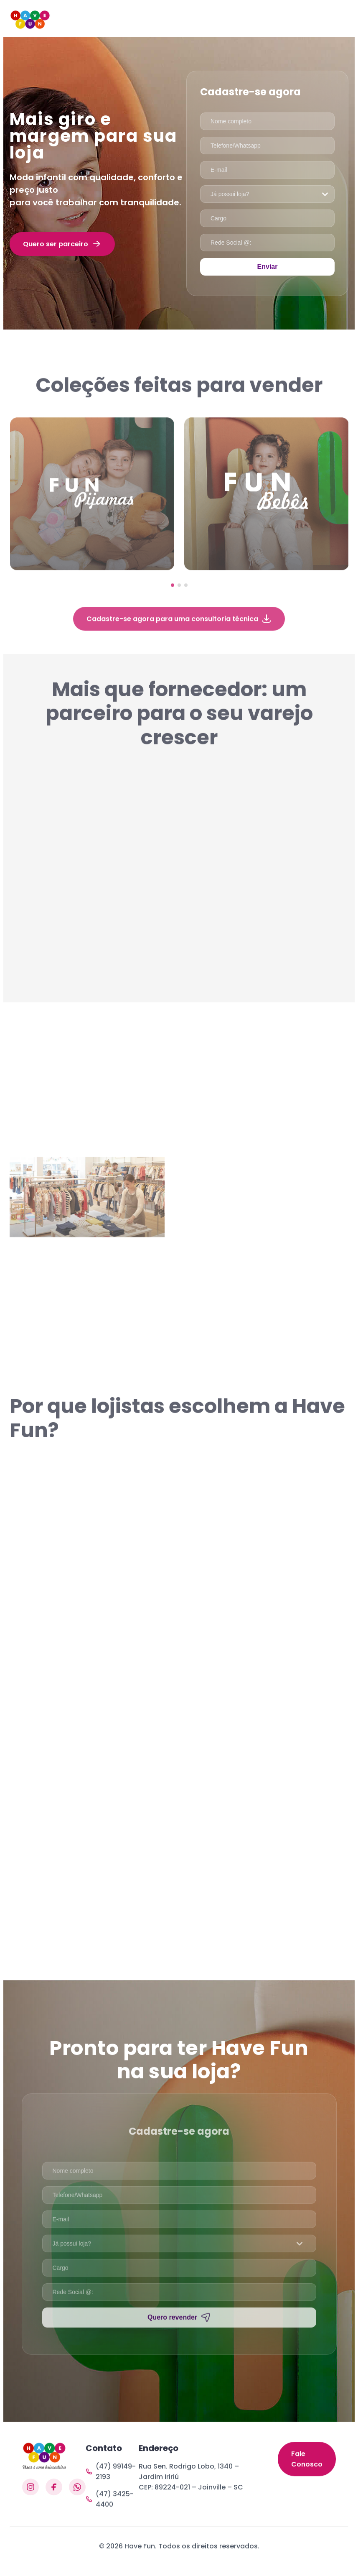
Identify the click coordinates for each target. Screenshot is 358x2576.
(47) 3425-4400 (110, 2507)
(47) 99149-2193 (111, 2479)
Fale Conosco (306, 2475)
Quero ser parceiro (62, 244)
